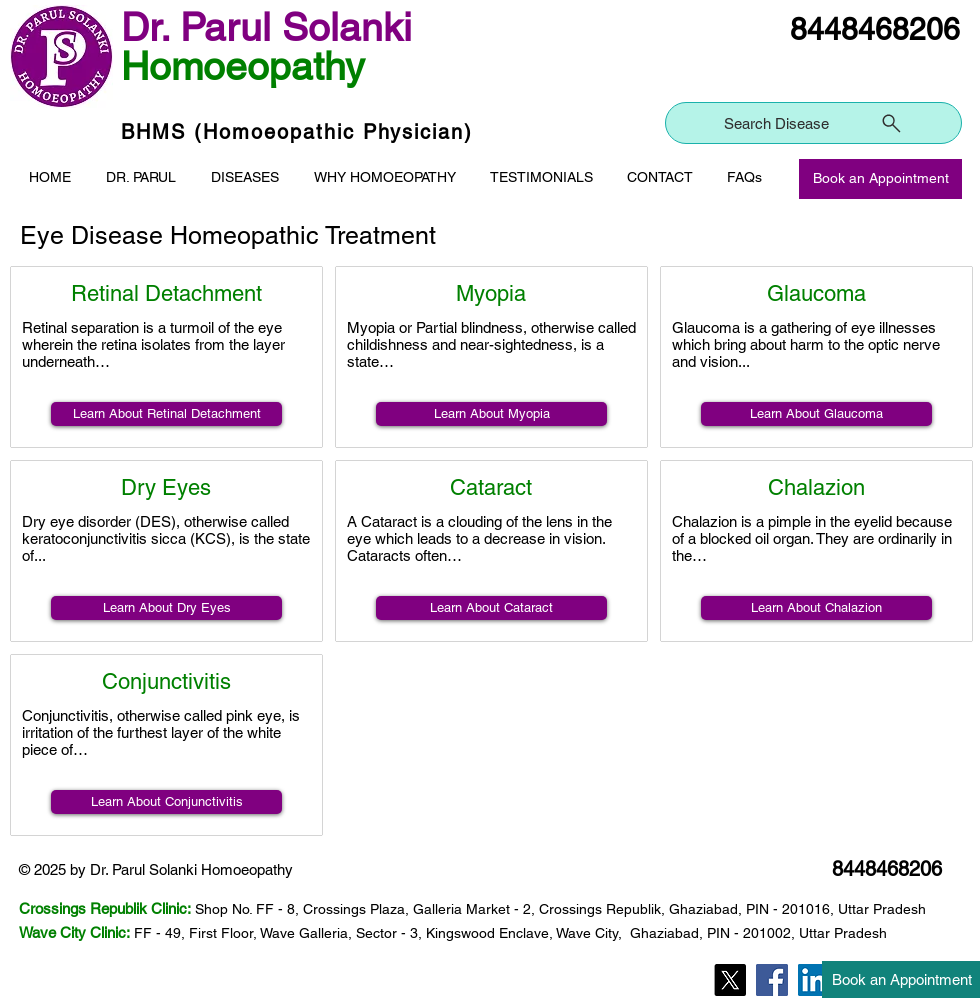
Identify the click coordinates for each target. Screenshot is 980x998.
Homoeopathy (243, 66)
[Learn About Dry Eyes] (166, 608)
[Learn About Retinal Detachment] (166, 414)
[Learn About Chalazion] (816, 608)
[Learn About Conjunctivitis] (166, 802)
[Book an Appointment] (880, 179)
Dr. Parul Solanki (266, 27)
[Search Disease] (813, 123)
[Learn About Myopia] (491, 414)
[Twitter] (730, 980)
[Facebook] (772, 980)
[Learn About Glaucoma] (816, 414)
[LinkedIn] (814, 980)
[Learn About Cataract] (491, 608)
